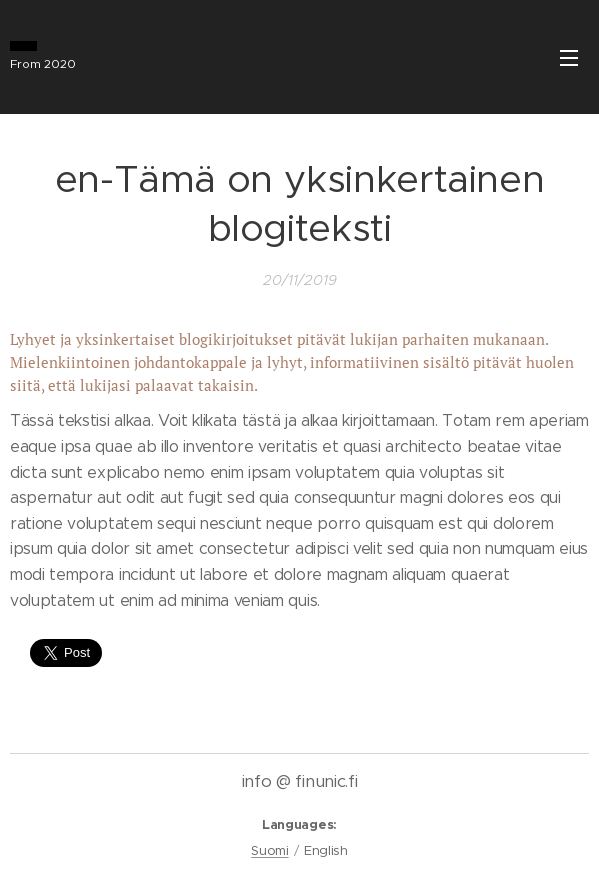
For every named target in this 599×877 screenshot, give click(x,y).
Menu (569, 58)
